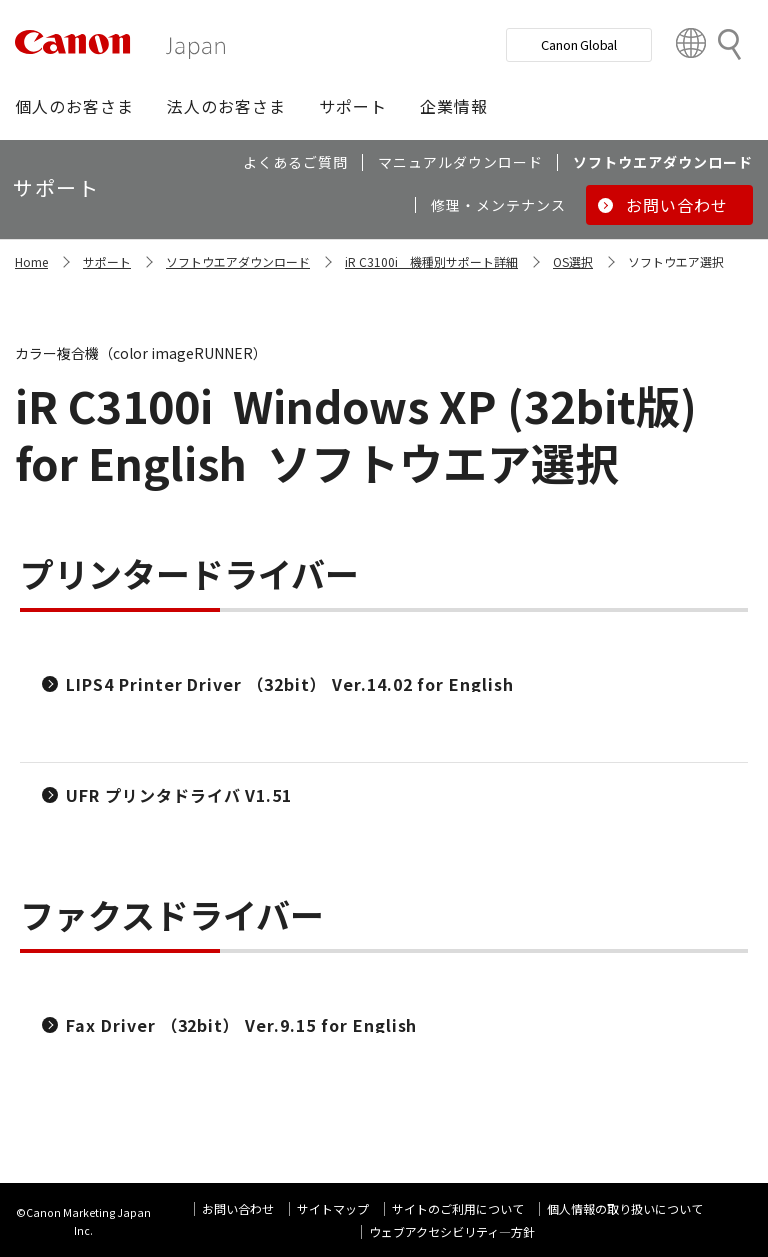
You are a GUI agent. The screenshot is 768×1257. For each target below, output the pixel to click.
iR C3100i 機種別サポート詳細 (431, 261)
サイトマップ (333, 1208)
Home (31, 261)
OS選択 (573, 261)
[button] (74, 106)
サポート (107, 261)
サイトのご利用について (458, 1208)
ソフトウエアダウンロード (238, 261)
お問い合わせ (238, 1208)
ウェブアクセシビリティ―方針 (452, 1231)
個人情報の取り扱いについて (625, 1208)
